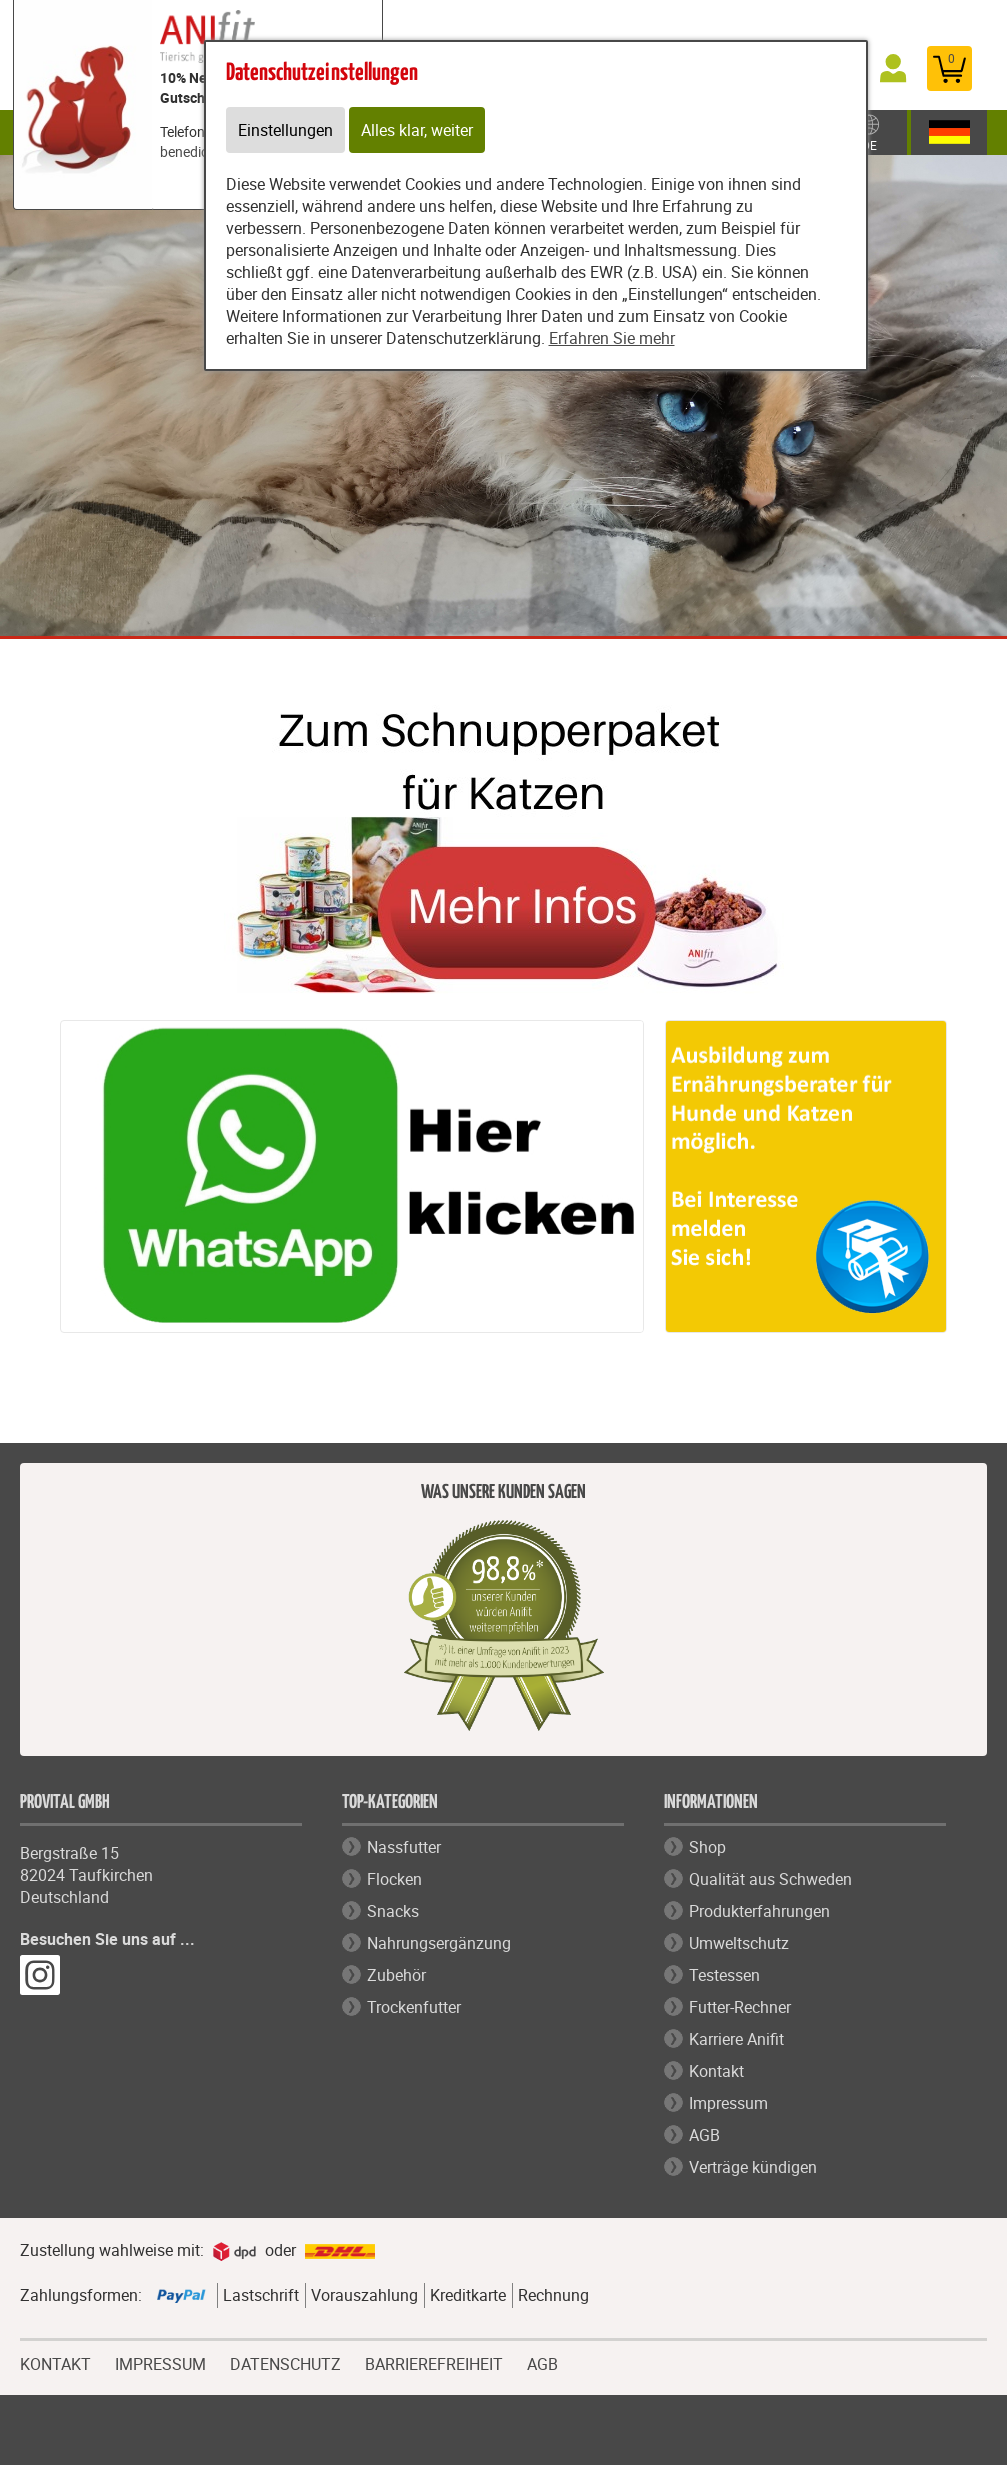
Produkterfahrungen (759, 1911)
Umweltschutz (739, 1943)
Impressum (728, 2103)
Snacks (393, 1911)
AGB (704, 2135)
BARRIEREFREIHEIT (434, 2362)
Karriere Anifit (736, 2039)
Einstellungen (285, 130)
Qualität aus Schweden (770, 1879)
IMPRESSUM (160, 2362)
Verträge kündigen (753, 2167)
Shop (707, 1847)
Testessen (724, 1975)
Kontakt (716, 2071)
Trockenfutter (414, 2007)
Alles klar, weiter (417, 130)
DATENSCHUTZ (285, 2362)
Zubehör (396, 1975)
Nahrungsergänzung (439, 1943)
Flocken (394, 1879)
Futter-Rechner (740, 2007)
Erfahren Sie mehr (612, 338)
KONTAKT (55, 2362)
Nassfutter (404, 1847)
